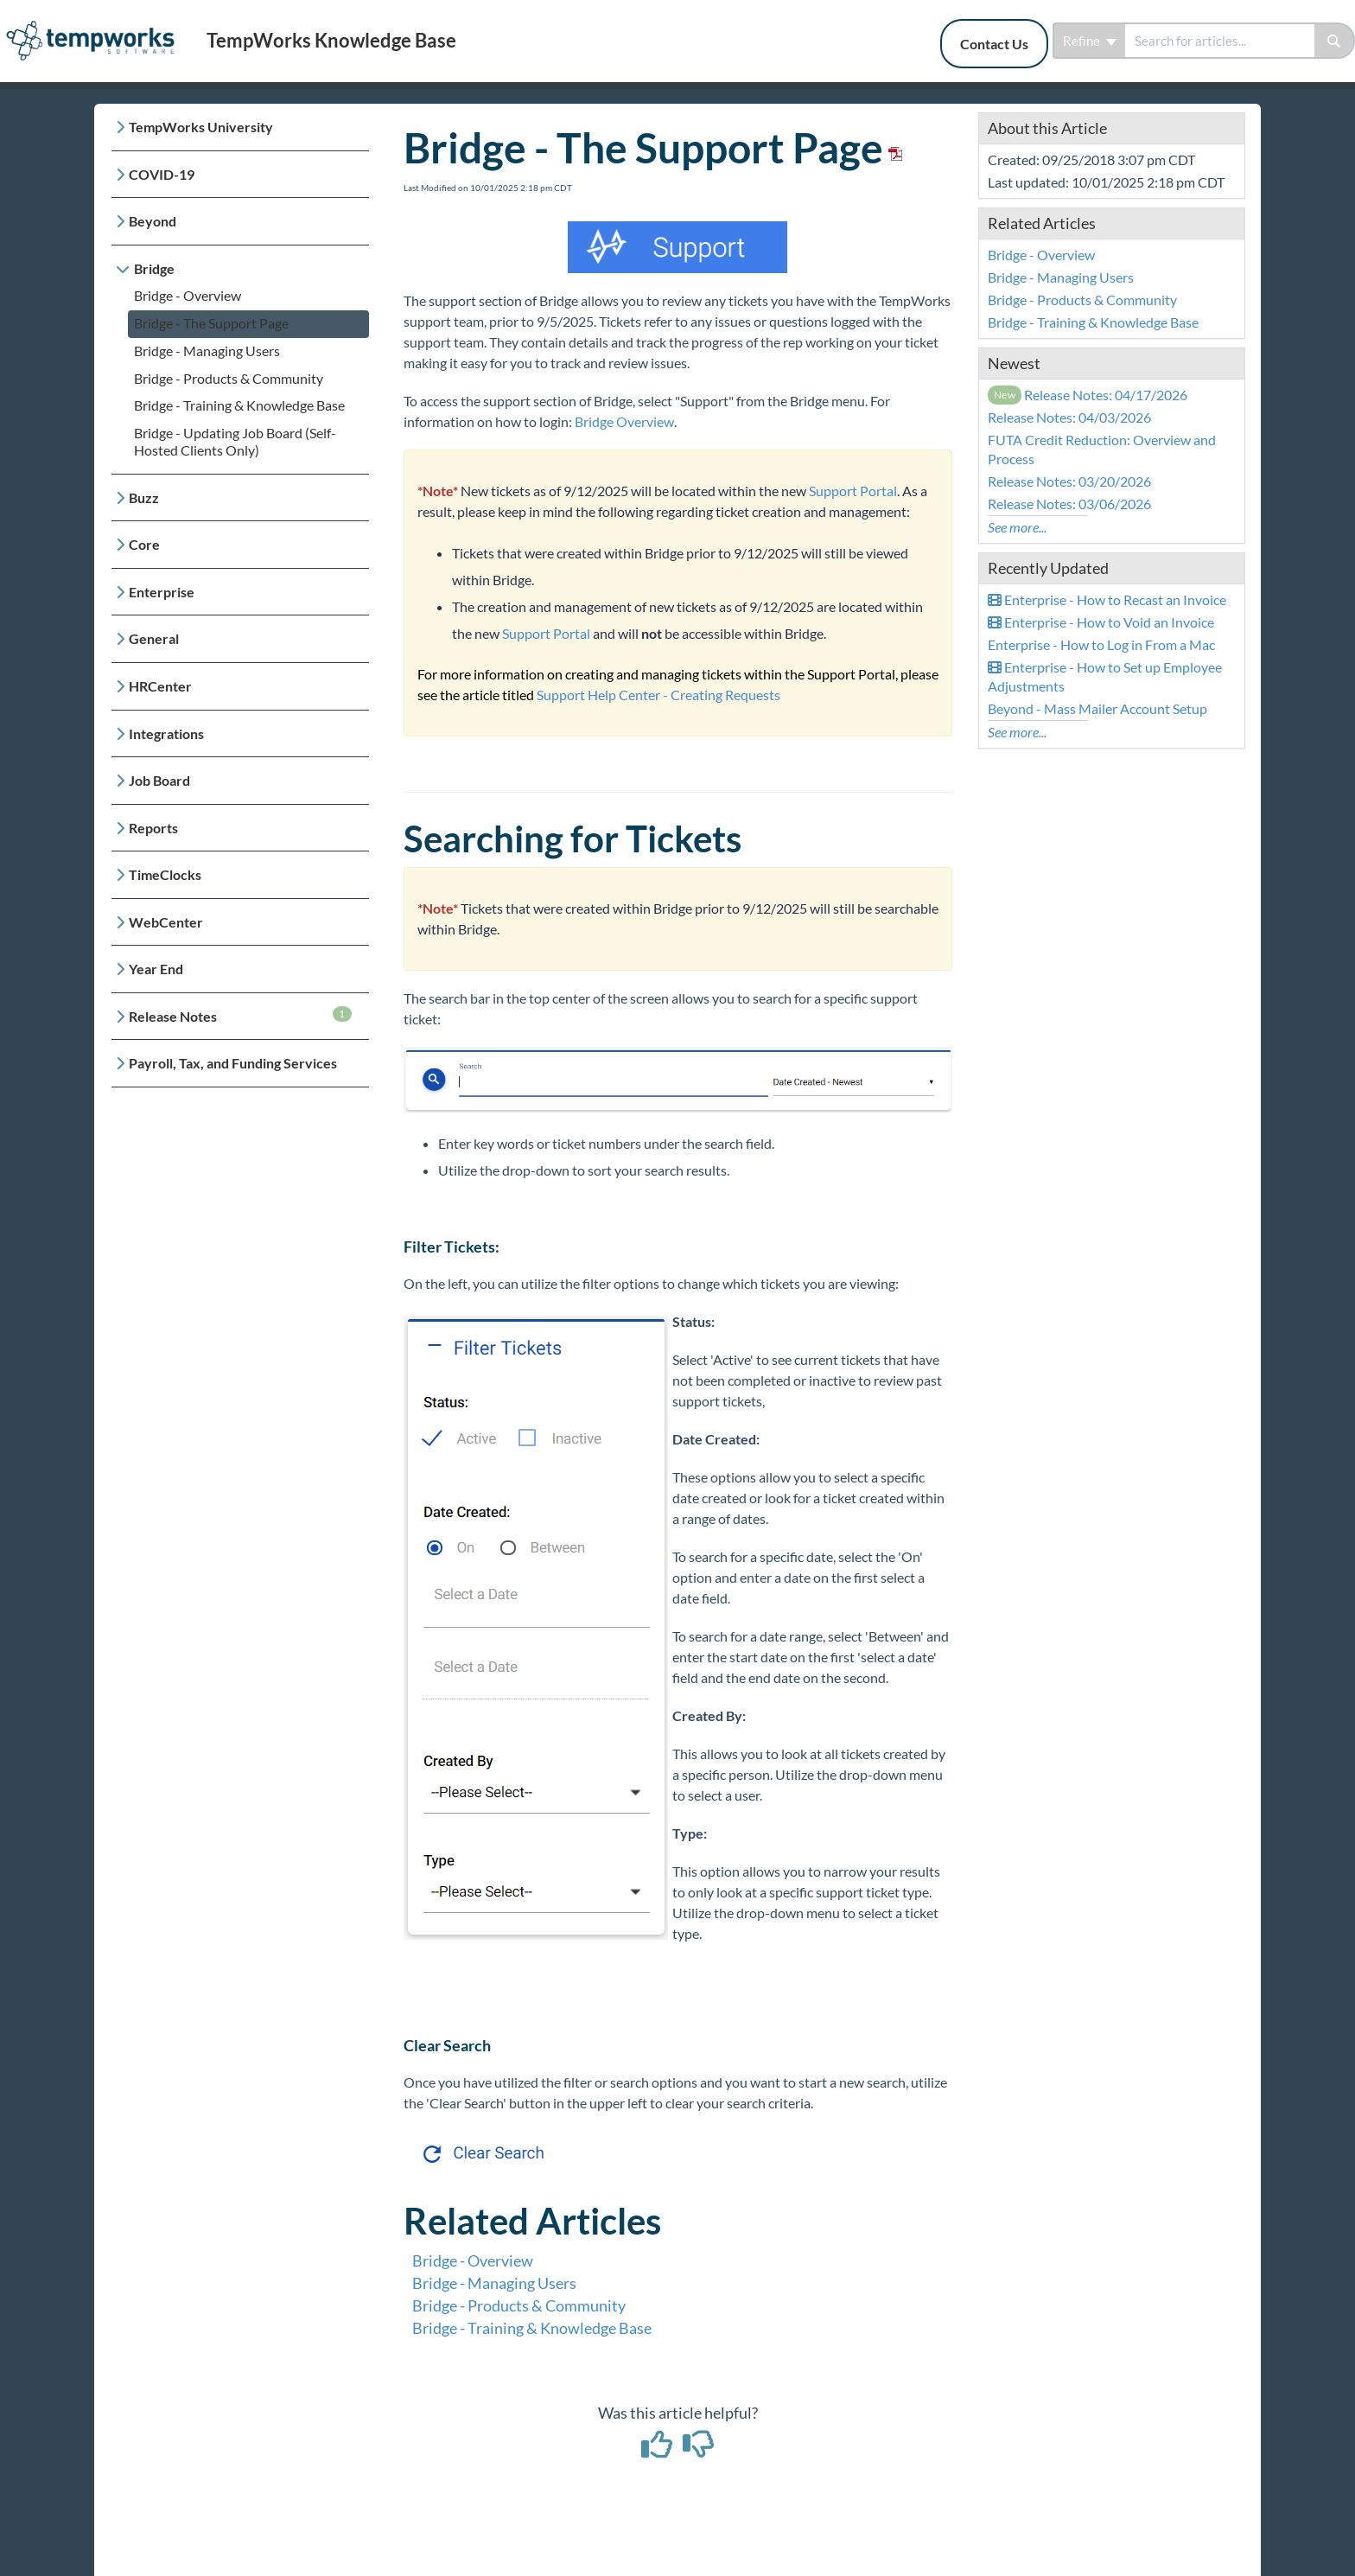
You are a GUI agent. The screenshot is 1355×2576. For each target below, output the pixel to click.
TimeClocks (165, 874)
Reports (153, 827)
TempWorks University (201, 126)
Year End (156, 968)
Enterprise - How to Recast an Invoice (1107, 599)
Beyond (152, 221)
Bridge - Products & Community (228, 378)
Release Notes (240, 1015)
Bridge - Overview (187, 295)
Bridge (154, 268)
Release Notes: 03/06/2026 (1069, 503)
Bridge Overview (624, 421)
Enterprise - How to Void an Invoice (1101, 622)
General (154, 638)
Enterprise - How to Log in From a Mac (1101, 644)
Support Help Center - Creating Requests (658, 694)
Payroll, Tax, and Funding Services (233, 1063)
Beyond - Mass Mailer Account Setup (1097, 708)
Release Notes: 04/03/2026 (1069, 417)
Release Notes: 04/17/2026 (1088, 394)
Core (144, 544)
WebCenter (166, 922)
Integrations (166, 733)
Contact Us (994, 43)
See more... (1017, 527)
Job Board (159, 780)
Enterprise (161, 591)
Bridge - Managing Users (207, 350)
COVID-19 (161, 174)
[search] (1220, 40)
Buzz (144, 497)
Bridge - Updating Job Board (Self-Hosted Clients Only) (235, 441)
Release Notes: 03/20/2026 (1069, 481)
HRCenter (160, 686)
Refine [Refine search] (1089, 40)
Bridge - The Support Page (211, 323)
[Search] (1334, 40)
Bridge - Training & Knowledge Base (239, 405)
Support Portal (853, 490)
